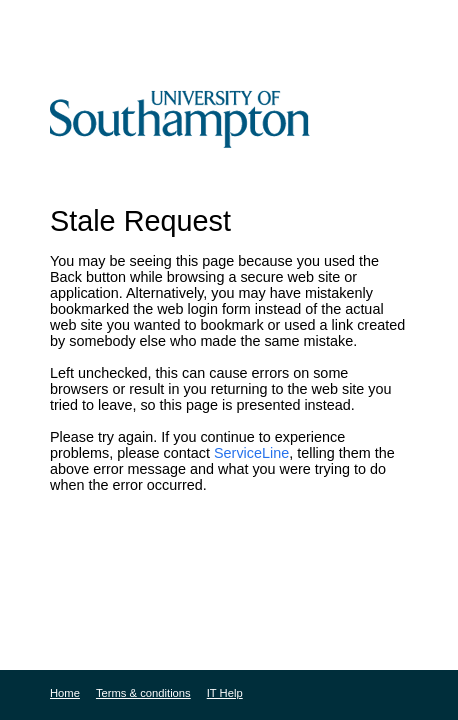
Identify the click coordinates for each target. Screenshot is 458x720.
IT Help (225, 693)
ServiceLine (251, 453)
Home (65, 693)
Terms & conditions (143, 693)
